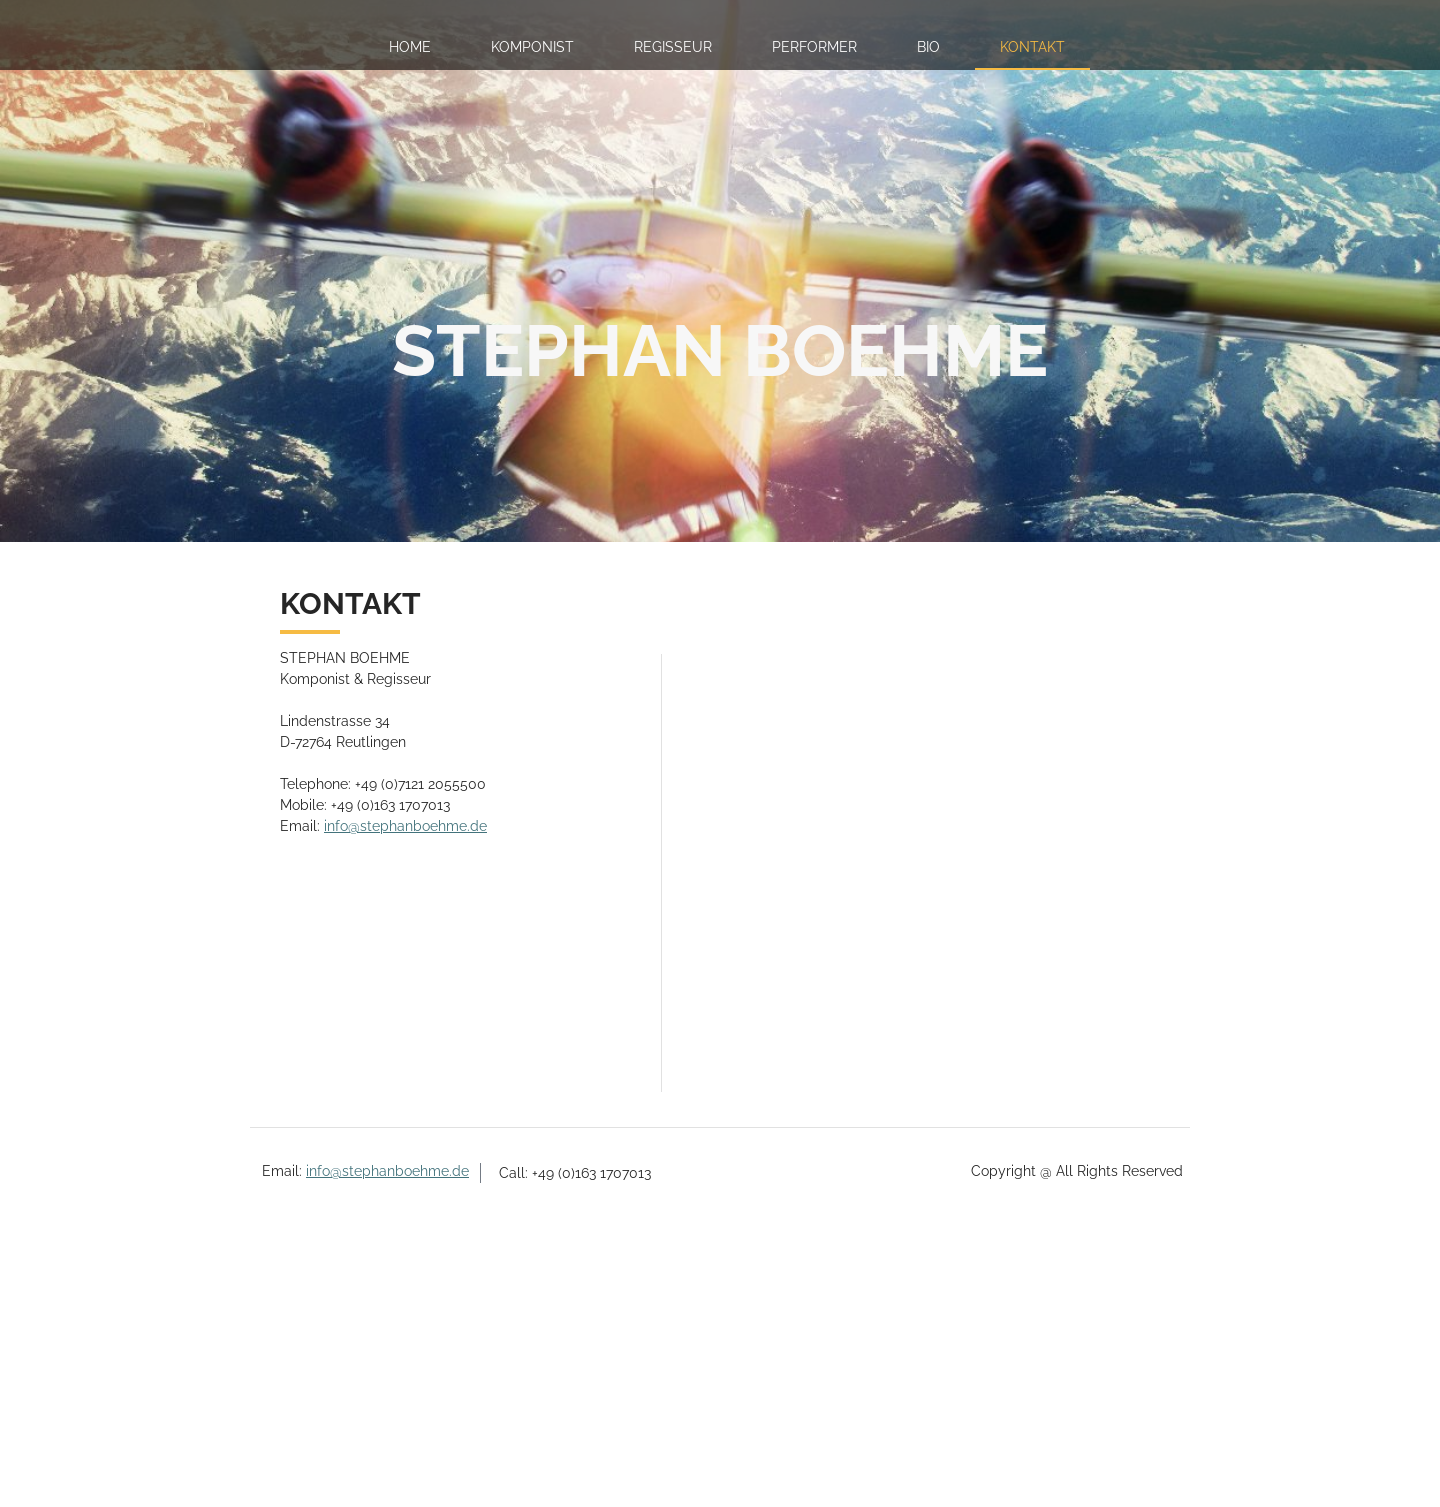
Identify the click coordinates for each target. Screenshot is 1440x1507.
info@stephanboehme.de (405, 826)
